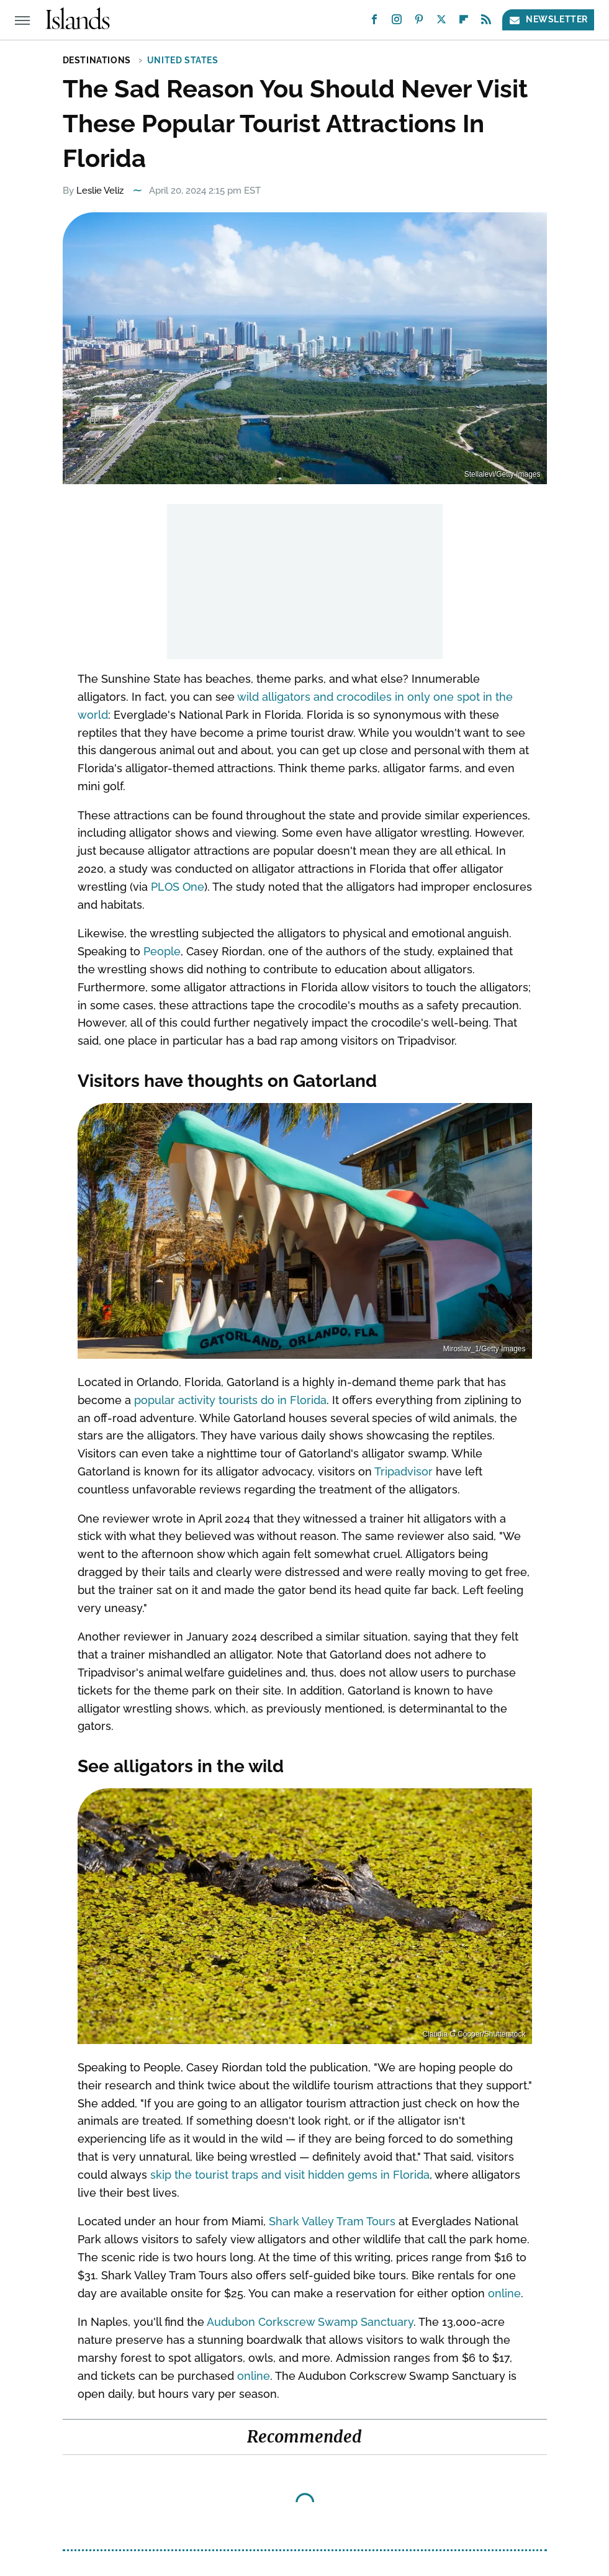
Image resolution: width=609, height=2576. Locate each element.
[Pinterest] (419, 22)
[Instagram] (396, 22)
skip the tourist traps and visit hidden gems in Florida (290, 2174)
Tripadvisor (403, 1471)
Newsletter (548, 19)
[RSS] (486, 22)
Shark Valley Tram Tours (332, 2221)
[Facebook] (374, 22)
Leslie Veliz (100, 190)
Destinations (97, 60)
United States (183, 60)
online (504, 2293)
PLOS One (177, 886)
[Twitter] (441, 22)
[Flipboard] (464, 22)
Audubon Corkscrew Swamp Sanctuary (310, 2321)
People (162, 951)
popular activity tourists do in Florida (230, 1400)
